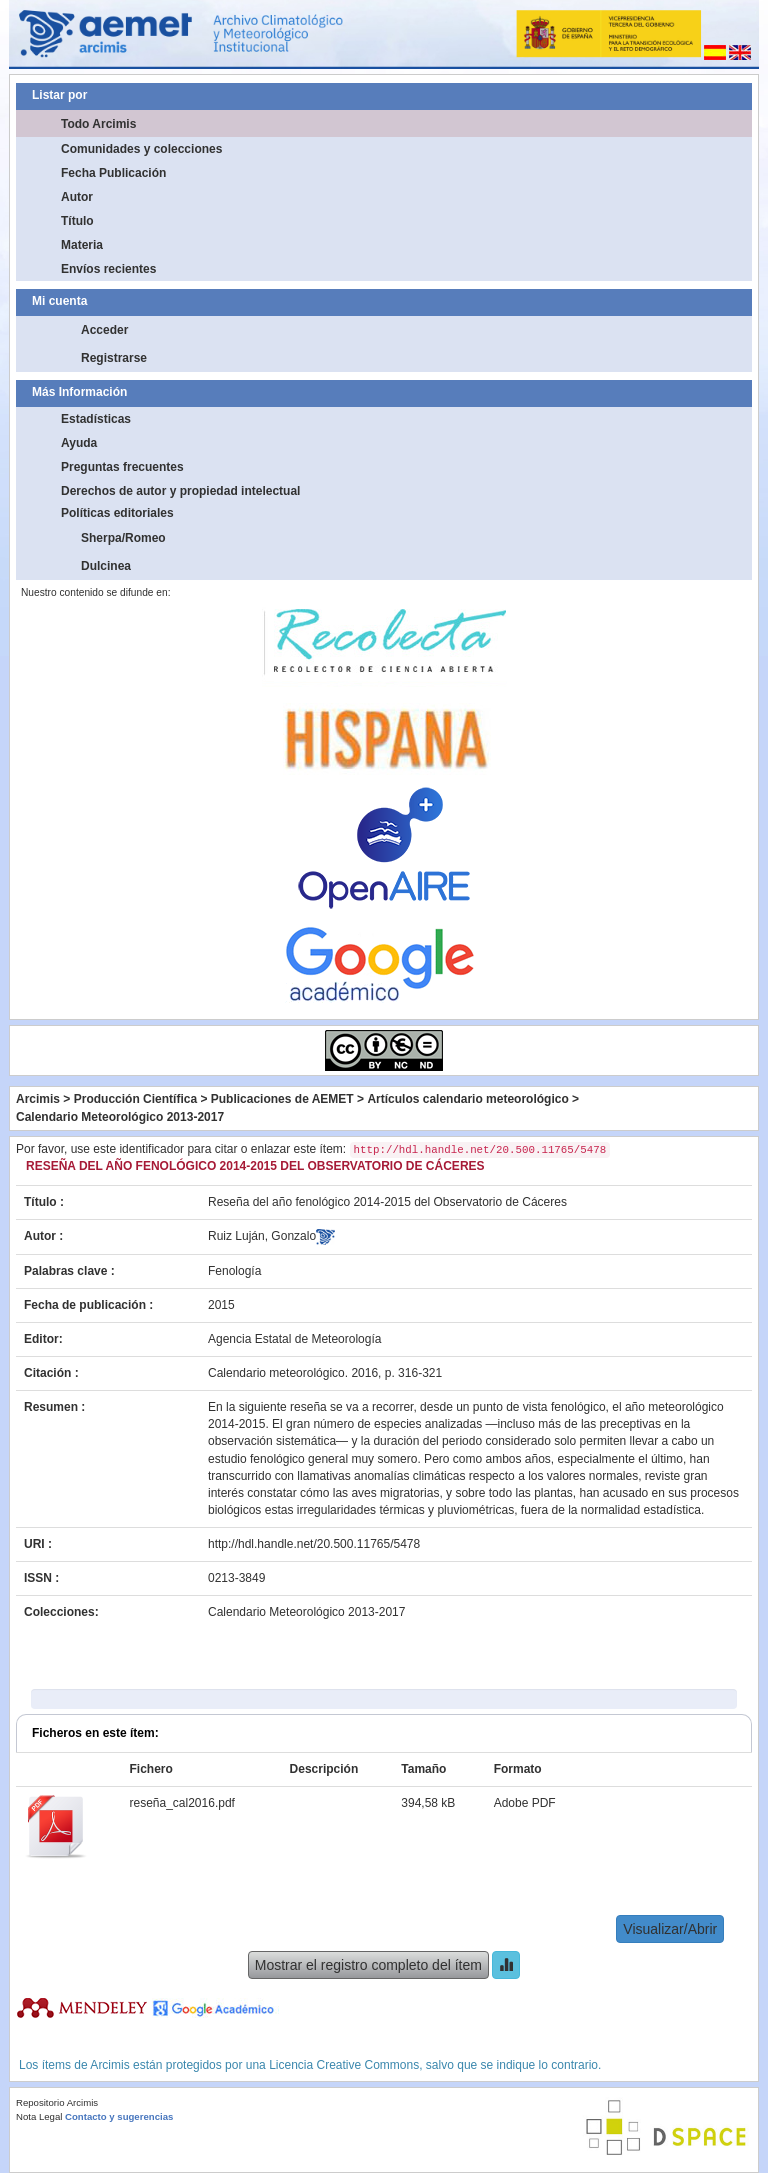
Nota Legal (39, 2116)
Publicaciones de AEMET (282, 1099)
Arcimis (38, 1099)
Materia (82, 245)
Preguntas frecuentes (122, 467)
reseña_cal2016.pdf (181, 1803)
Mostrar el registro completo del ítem (368, 1965)
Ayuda (79, 443)
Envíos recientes (108, 269)
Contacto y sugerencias (119, 2116)
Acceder (104, 330)
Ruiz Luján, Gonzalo (262, 1236)
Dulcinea (106, 566)
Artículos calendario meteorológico (467, 1099)
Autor (77, 197)
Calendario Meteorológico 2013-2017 (120, 1117)
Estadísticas (96, 419)
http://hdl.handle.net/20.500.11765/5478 (314, 1544)
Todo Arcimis (98, 124)
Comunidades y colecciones (141, 149)
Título (77, 221)
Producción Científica (135, 1099)
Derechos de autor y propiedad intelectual (180, 491)
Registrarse (114, 358)
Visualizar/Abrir (670, 1929)
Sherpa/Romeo (123, 538)
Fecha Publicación (113, 173)
